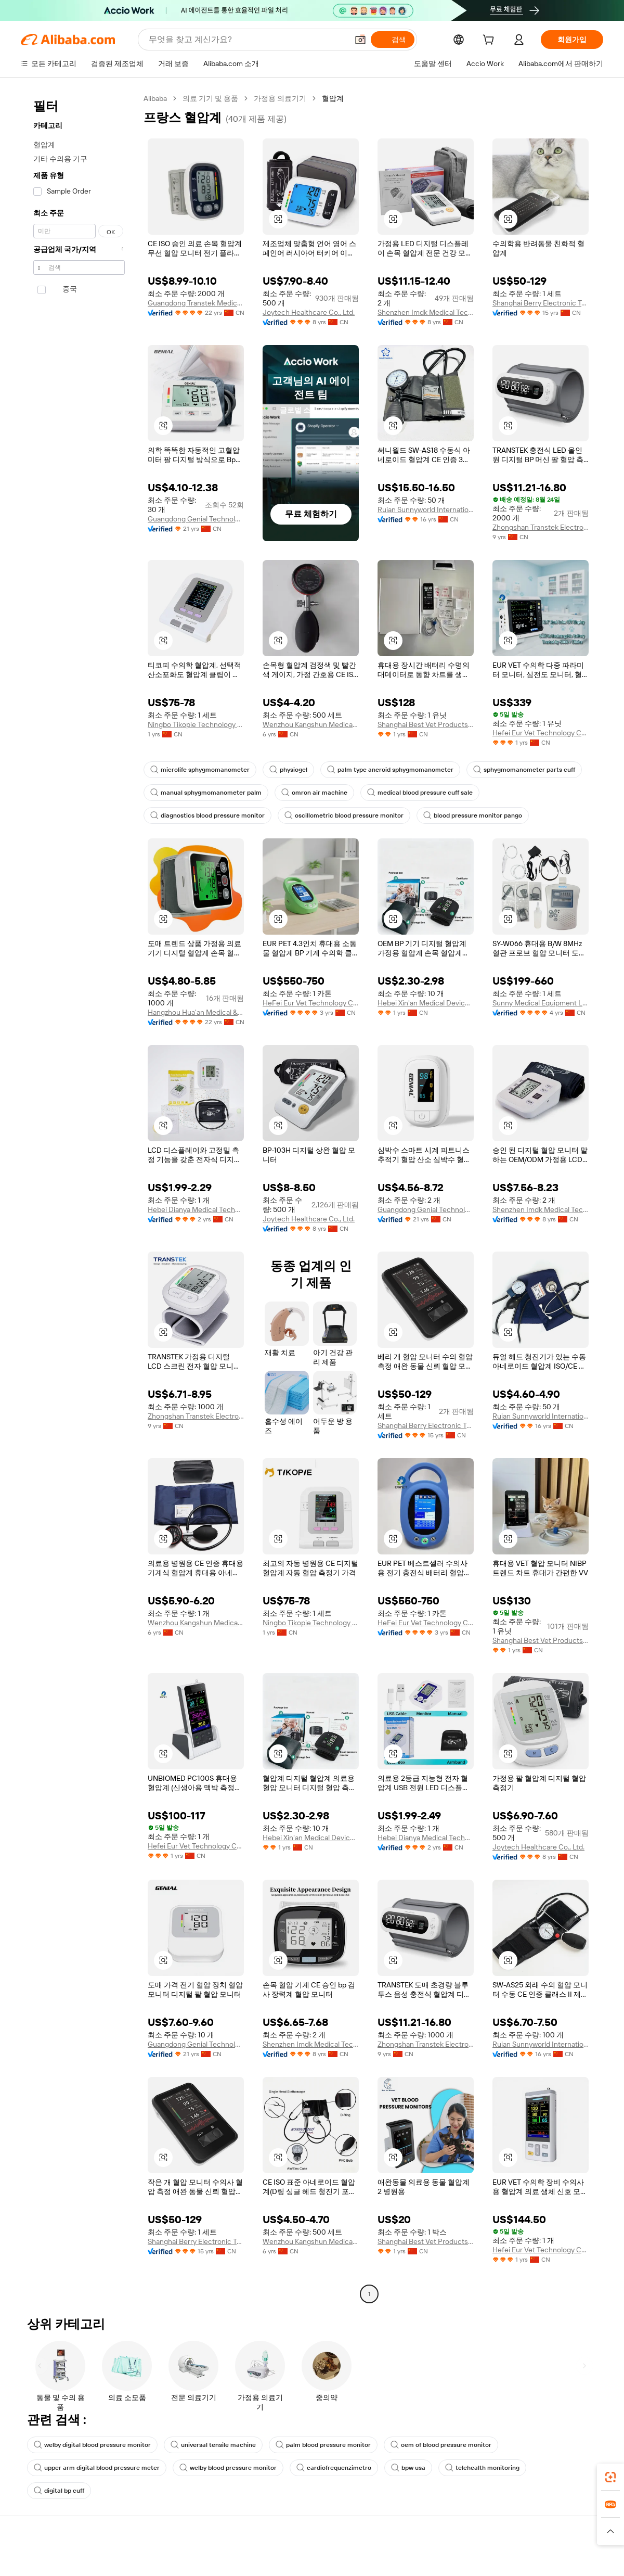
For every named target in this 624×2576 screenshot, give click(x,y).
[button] (278, 219)
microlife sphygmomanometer (200, 770)
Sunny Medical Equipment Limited (540, 1003)
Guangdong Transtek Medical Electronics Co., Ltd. (196, 303)
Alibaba (155, 98)
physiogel (288, 770)
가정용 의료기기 (280, 98)
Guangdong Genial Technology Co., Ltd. (196, 519)
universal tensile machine (213, 2445)
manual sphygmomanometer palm (206, 792)
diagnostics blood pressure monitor (207, 815)
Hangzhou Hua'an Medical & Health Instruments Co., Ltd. (196, 1012)
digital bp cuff (59, 2490)
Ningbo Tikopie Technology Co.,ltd (196, 724)
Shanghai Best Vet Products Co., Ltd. (426, 724)
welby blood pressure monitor (228, 2468)
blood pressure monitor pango (472, 815)
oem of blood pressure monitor (441, 2445)
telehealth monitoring (482, 2468)
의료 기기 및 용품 (210, 98)
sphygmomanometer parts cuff (524, 770)
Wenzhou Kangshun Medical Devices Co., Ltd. (311, 724)
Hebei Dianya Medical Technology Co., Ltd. (196, 1209)
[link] (610, 2477)
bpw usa (408, 2468)
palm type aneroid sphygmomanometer (390, 770)
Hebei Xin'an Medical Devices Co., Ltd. (426, 1003)
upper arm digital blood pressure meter (97, 2468)
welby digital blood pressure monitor (92, 2445)
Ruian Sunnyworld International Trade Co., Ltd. (426, 509)
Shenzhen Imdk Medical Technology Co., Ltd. (426, 312)
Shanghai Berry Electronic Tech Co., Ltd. (540, 303)
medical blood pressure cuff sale (420, 792)
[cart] (490, 41)
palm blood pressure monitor (323, 2445)
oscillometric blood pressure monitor (344, 815)
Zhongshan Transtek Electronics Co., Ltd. (540, 527)
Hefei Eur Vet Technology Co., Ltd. (540, 733)
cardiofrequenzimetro (333, 2468)
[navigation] (79, 1197)
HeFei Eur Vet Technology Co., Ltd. (311, 1003)
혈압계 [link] (333, 98)
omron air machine (314, 792)
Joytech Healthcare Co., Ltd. (309, 312)
